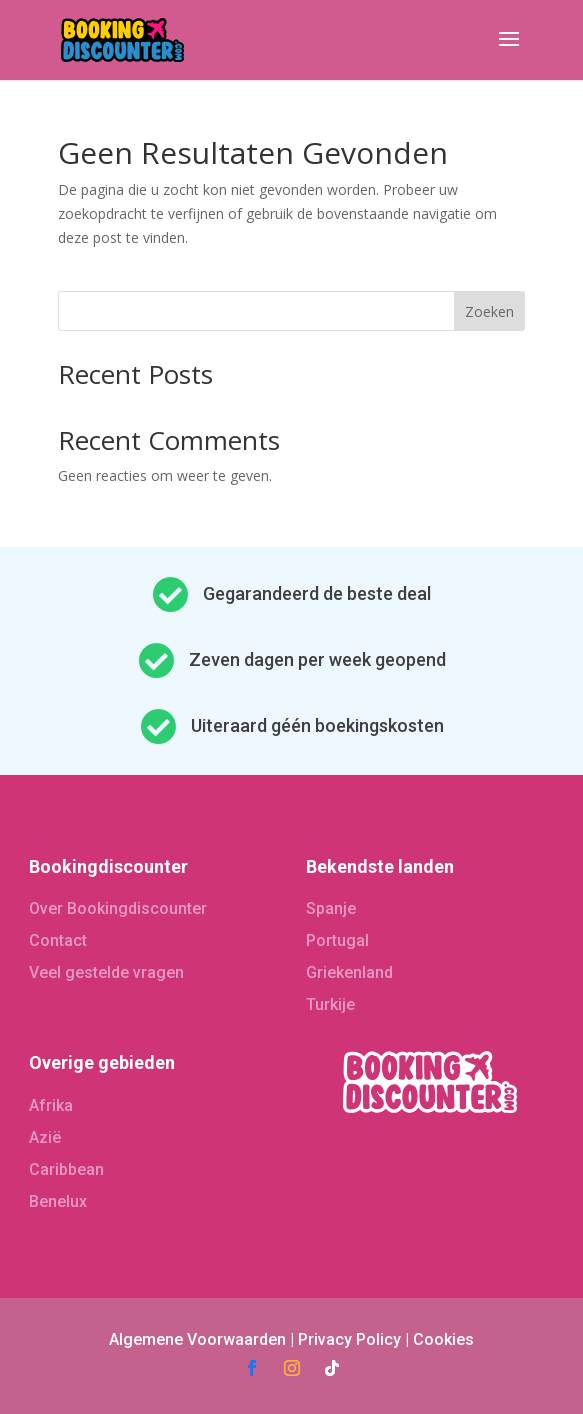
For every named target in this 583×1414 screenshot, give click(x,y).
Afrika (51, 1105)
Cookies (443, 1339)
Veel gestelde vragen (106, 972)
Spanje (331, 908)
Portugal (337, 940)
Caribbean (66, 1169)
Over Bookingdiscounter (118, 908)
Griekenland (349, 972)
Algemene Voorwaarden (197, 1339)
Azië (45, 1137)
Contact (58, 940)
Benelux (58, 1201)
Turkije (330, 1004)
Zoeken (489, 311)
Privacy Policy (349, 1339)
